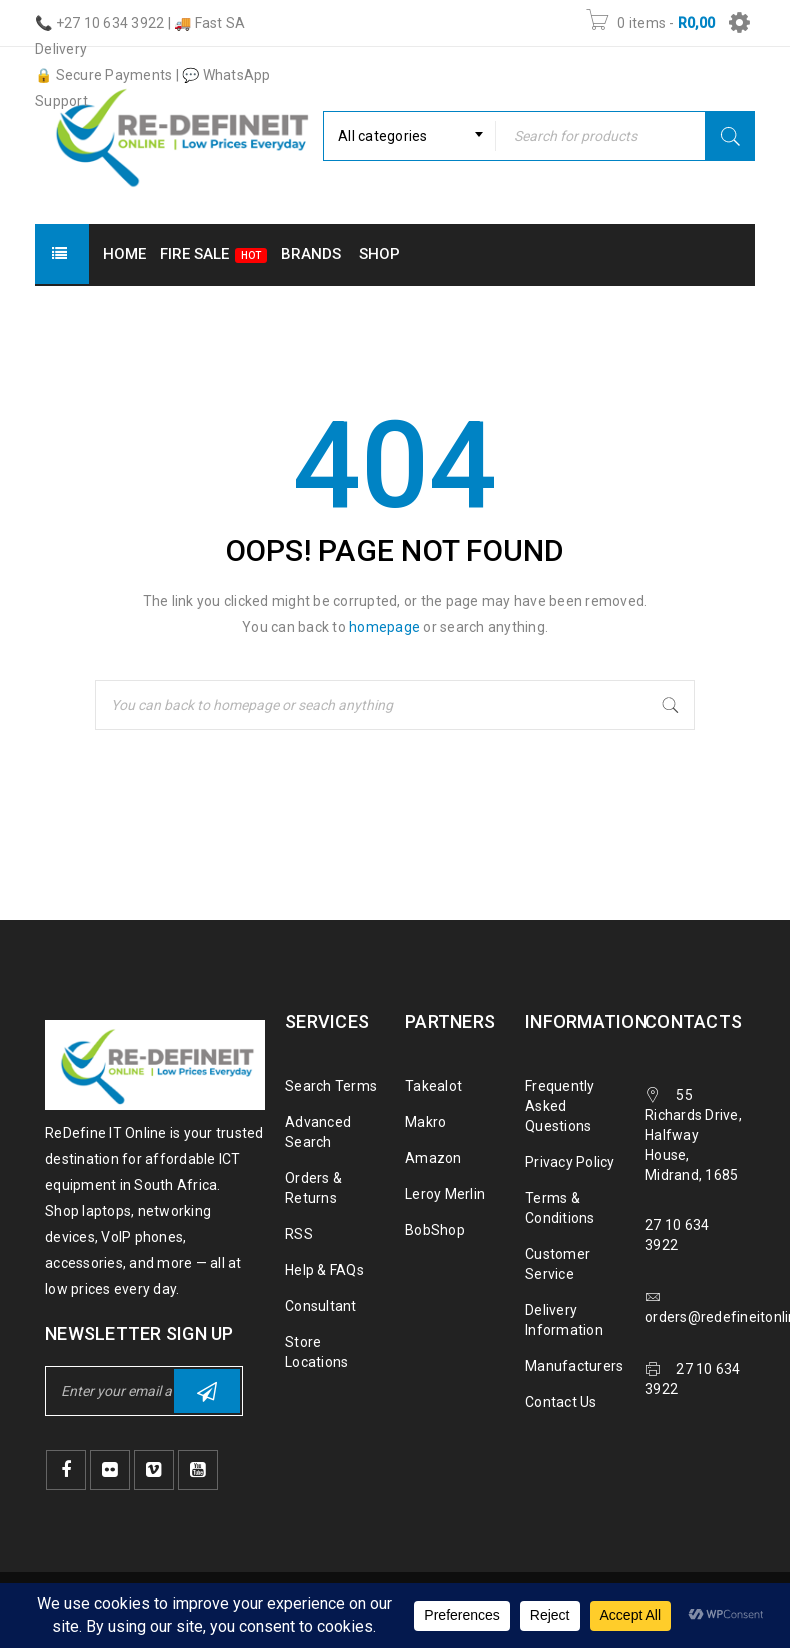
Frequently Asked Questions (560, 1106)
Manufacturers (574, 1366)
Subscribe (207, 1391)
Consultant (321, 1306)
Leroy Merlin (445, 1194)
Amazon (433, 1158)
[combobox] (409, 136)
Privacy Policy (570, 1162)
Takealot (433, 1086)
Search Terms (331, 1086)
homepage (384, 627)
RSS (299, 1234)
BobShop (435, 1230)
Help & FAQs (324, 1270)
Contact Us (561, 1402)
